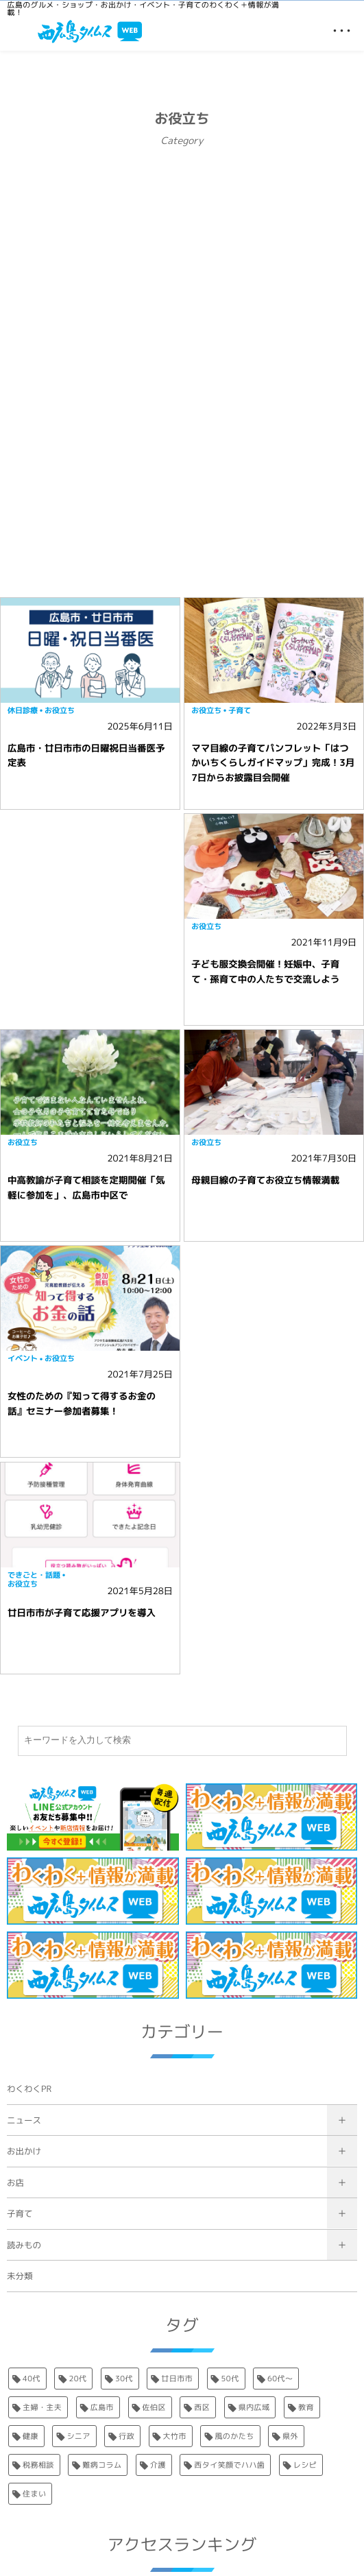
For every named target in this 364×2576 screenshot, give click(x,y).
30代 (124, 2378)
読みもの (24, 2245)
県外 (290, 2436)
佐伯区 (154, 2407)
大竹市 (174, 2436)
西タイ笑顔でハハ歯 (229, 2464)
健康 (30, 2436)
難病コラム (101, 2464)
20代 (77, 2378)
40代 (31, 2378)
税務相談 (38, 2464)
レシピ (305, 2464)
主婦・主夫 (42, 2407)
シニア (78, 2436)
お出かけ (24, 2151)
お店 (15, 2183)
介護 (158, 2464)
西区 (202, 2407)
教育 (306, 2407)
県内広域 (254, 2407)
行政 (126, 2436)
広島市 (102, 2407)
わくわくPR (29, 2089)
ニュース (24, 2120)
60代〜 (280, 2378)
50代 (230, 2378)
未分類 (20, 2276)
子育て (20, 2213)
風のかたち (234, 2436)
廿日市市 (177, 2378)
